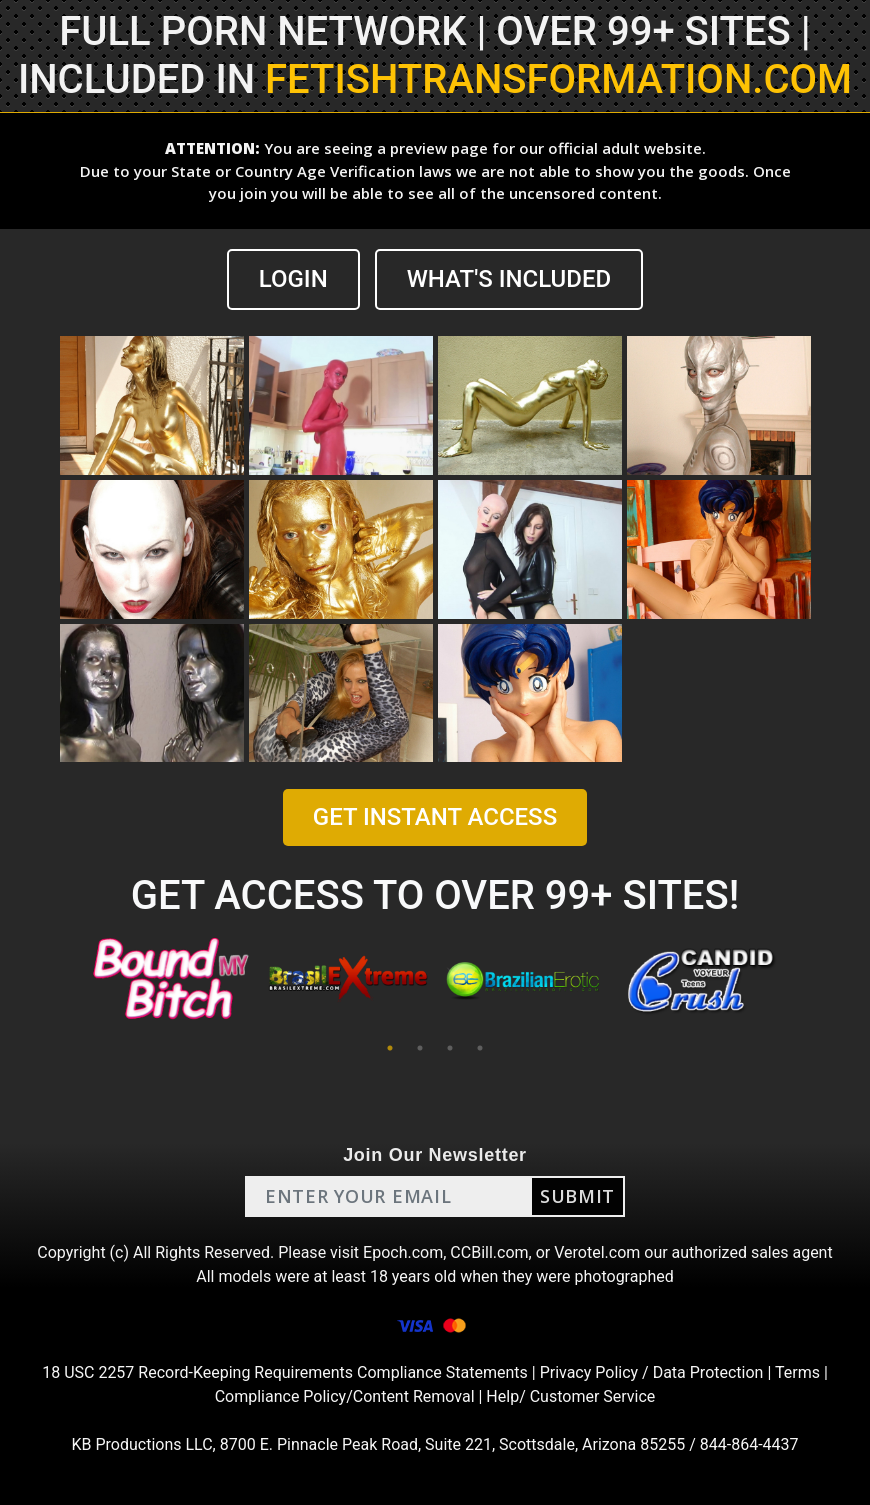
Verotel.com (597, 1252)
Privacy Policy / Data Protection (652, 1372)
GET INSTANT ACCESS (435, 817)
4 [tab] (480, 1048)
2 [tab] (420, 1048)
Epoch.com (403, 1252)
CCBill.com (489, 1252)
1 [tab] (390, 1048)
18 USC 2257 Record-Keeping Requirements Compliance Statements (285, 1372)
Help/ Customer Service (570, 1396)
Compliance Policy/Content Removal (345, 1396)
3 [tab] (450, 1048)
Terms (797, 1372)
